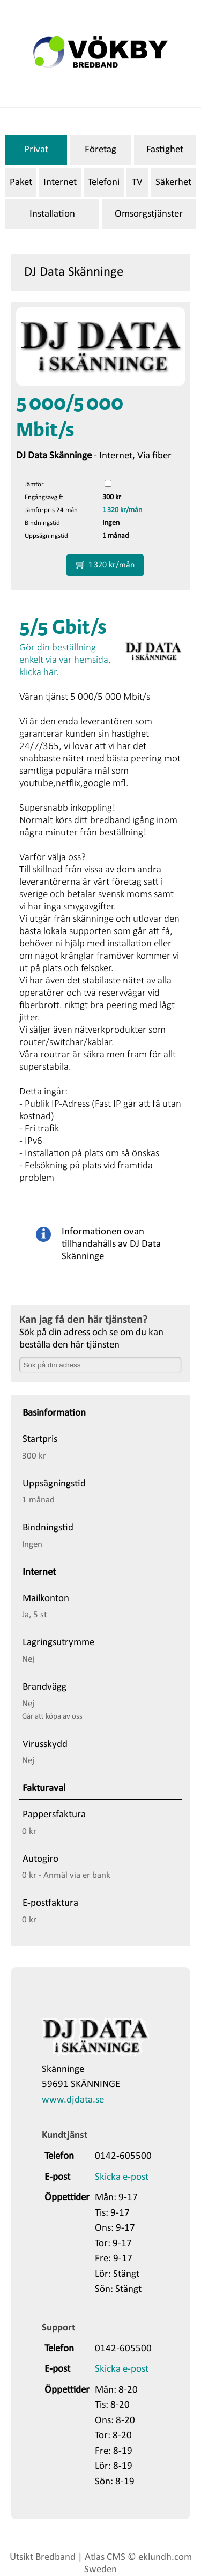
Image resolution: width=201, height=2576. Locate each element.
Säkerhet (173, 182)
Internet (60, 182)
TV (137, 182)
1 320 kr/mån (122, 510)
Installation (52, 214)
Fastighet (164, 150)
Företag (100, 150)
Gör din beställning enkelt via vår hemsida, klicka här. (65, 660)
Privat (36, 150)
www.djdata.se (73, 2100)
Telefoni (104, 182)
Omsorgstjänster (149, 214)
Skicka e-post (121, 2177)
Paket (21, 182)
